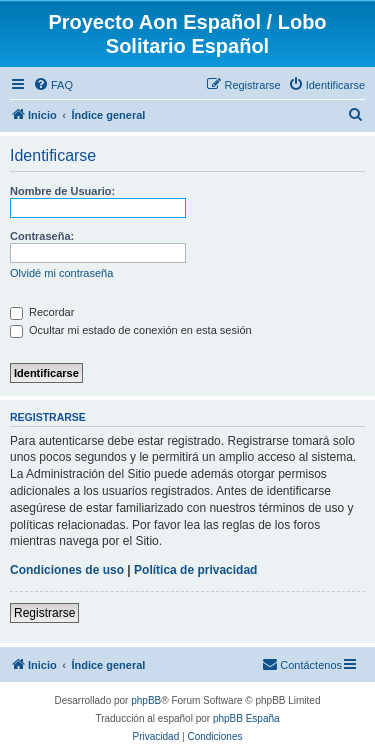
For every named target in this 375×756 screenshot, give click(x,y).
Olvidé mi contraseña (61, 273)
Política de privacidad (195, 570)
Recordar (42, 312)
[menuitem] (53, 85)
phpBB (146, 700)
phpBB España (246, 718)
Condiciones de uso (67, 570)
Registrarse (44, 613)
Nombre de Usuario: (62, 191)
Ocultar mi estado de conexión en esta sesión (131, 330)
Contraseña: (42, 236)
